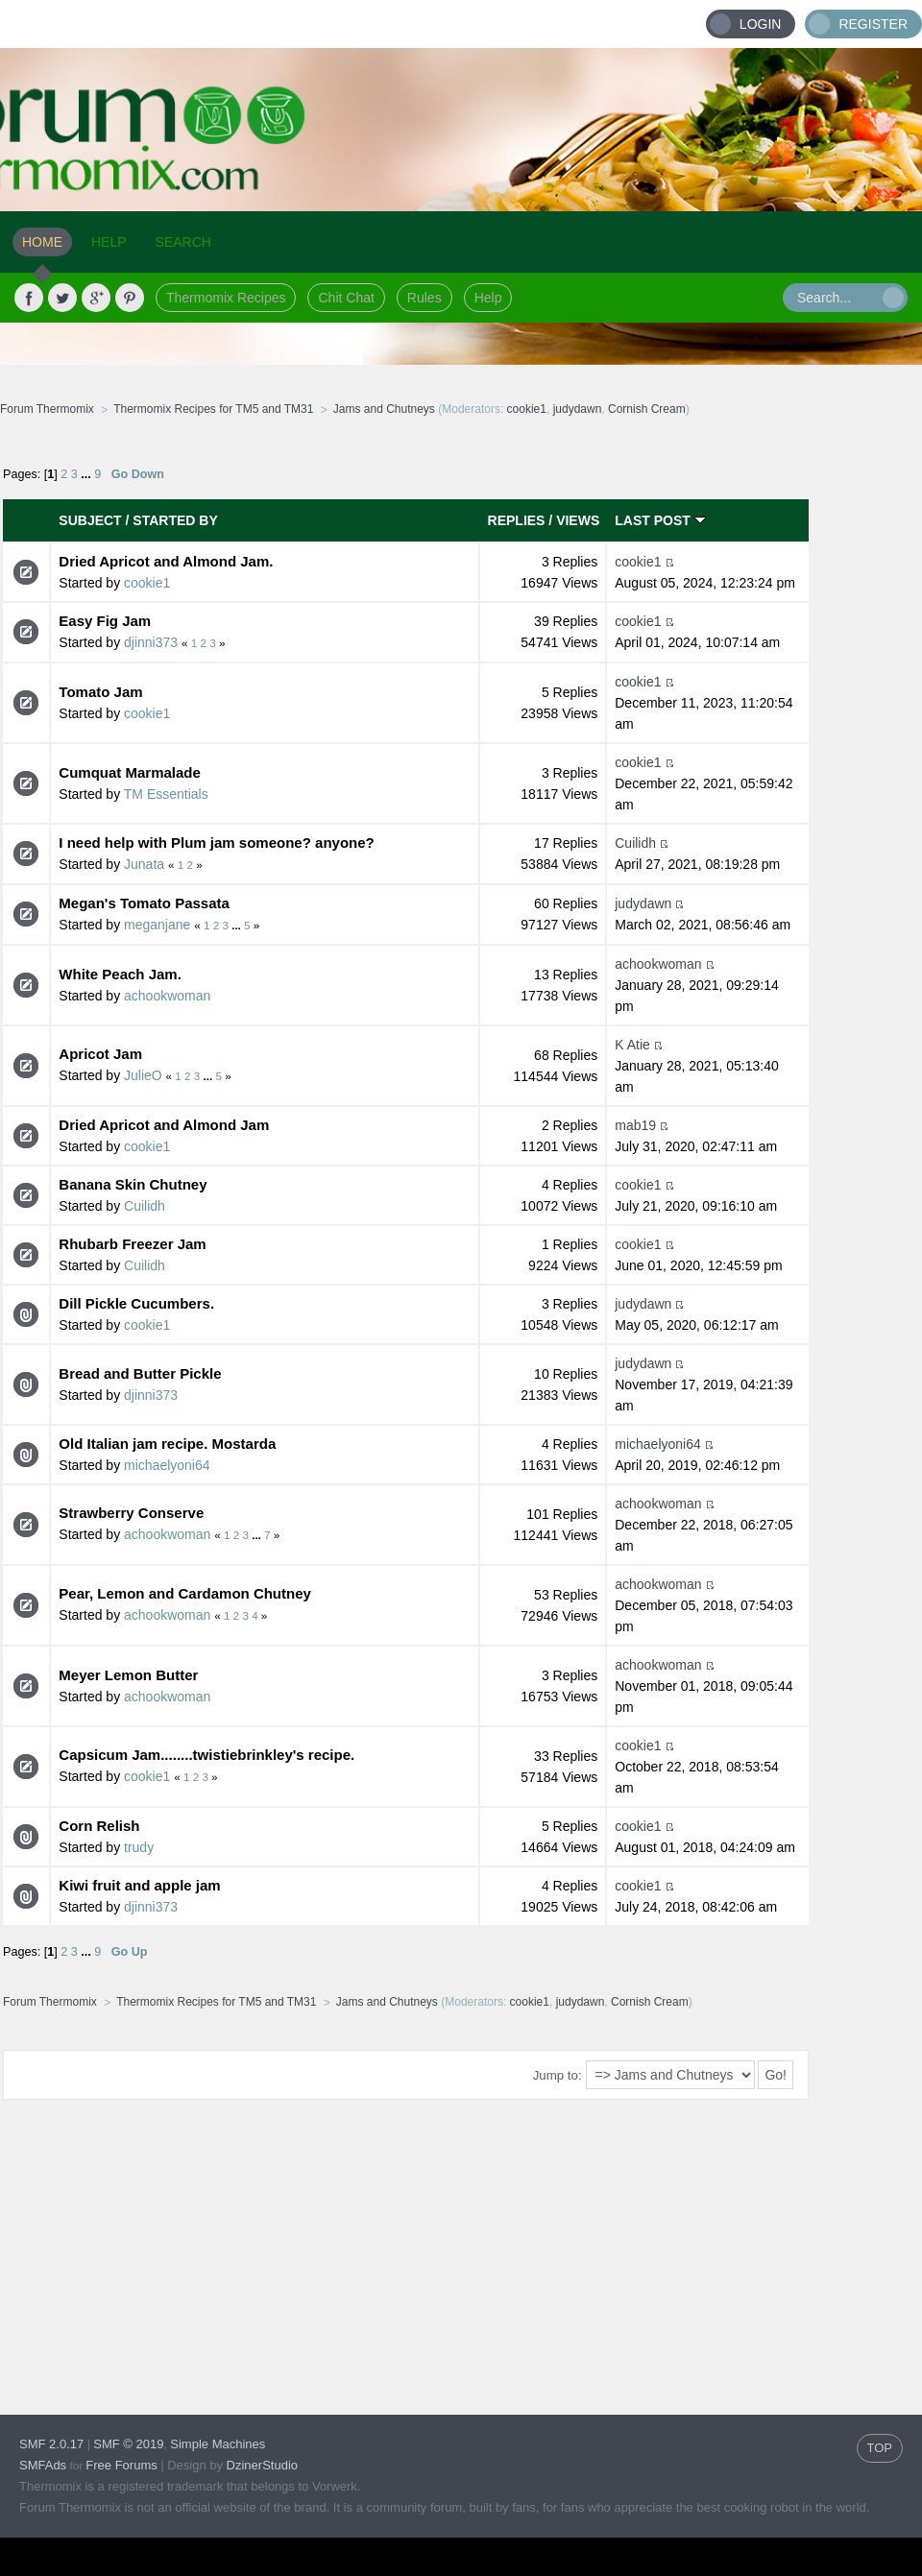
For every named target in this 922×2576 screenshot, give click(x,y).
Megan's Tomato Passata (144, 903)
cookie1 (526, 409)
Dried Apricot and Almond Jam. (166, 561)
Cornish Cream (647, 409)
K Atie (632, 1044)
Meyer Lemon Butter (128, 1675)
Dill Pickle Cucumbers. (136, 1303)
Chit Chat (346, 297)
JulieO (143, 1075)
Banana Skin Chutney (132, 1184)
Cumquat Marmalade (130, 772)
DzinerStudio (262, 2465)
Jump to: (557, 2075)
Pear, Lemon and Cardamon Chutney (185, 1593)
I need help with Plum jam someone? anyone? (216, 842)
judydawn (577, 409)
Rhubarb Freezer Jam (132, 1244)
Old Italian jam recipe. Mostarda (167, 1443)
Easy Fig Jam (105, 621)
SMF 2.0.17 (51, 2444)
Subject (90, 520)
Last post (660, 520)
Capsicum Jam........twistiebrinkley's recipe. (206, 1754)
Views (577, 520)
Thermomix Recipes (225, 297)
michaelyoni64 (167, 1465)
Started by (175, 520)
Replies (517, 520)
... (87, 474)
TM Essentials (166, 794)
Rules (424, 297)
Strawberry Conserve (131, 1513)
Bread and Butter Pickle (140, 1373)
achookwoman (167, 995)
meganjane (157, 924)
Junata (144, 864)
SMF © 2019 (128, 2444)
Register (873, 24)
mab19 (635, 1125)
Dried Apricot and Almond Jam (164, 1125)
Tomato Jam (100, 692)
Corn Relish (99, 1826)
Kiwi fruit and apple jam (139, 1885)
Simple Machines (217, 2444)
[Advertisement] (369, 2241)
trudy (139, 1847)
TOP (880, 2448)
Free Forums (121, 2465)
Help (488, 297)
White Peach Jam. (120, 974)
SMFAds (42, 2465)
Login (761, 24)
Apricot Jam (100, 1054)
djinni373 (151, 642)
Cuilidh (635, 843)
